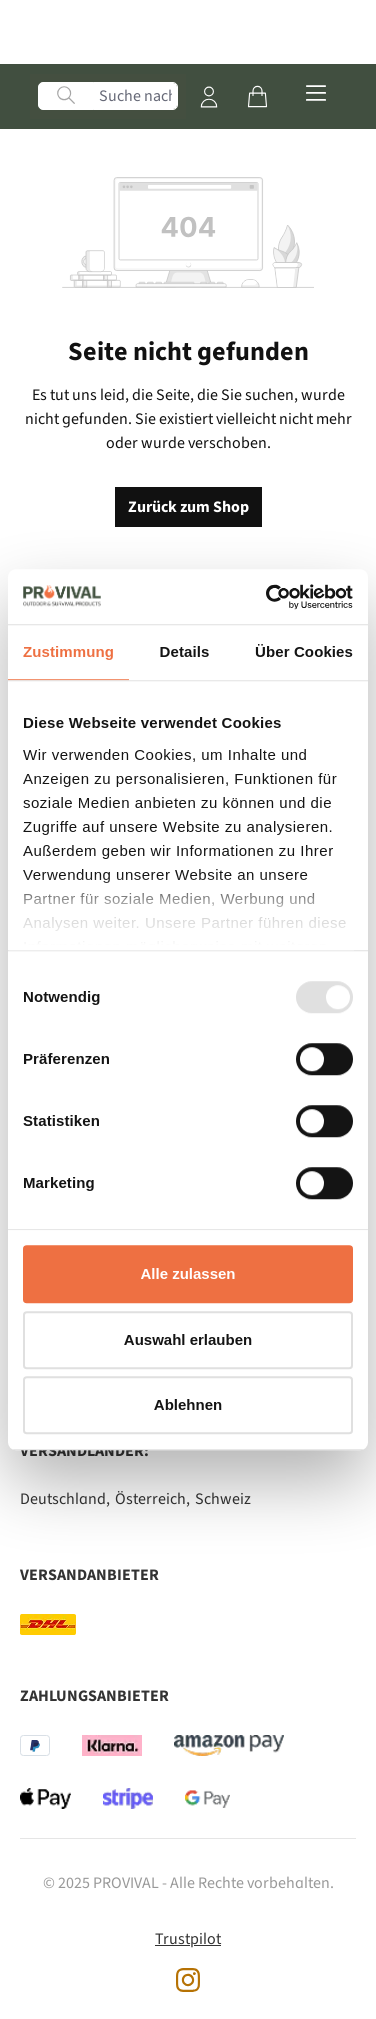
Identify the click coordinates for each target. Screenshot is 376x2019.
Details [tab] (185, 651)
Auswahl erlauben (188, 1339)
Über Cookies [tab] (304, 651)
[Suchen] (66, 96)
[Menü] (316, 91)
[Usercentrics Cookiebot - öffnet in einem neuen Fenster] (268, 597)
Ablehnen (188, 1404)
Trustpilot (188, 1939)
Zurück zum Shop (188, 507)
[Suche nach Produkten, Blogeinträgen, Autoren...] (135, 96)
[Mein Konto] (209, 97)
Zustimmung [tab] (68, 651)
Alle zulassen (187, 1273)
